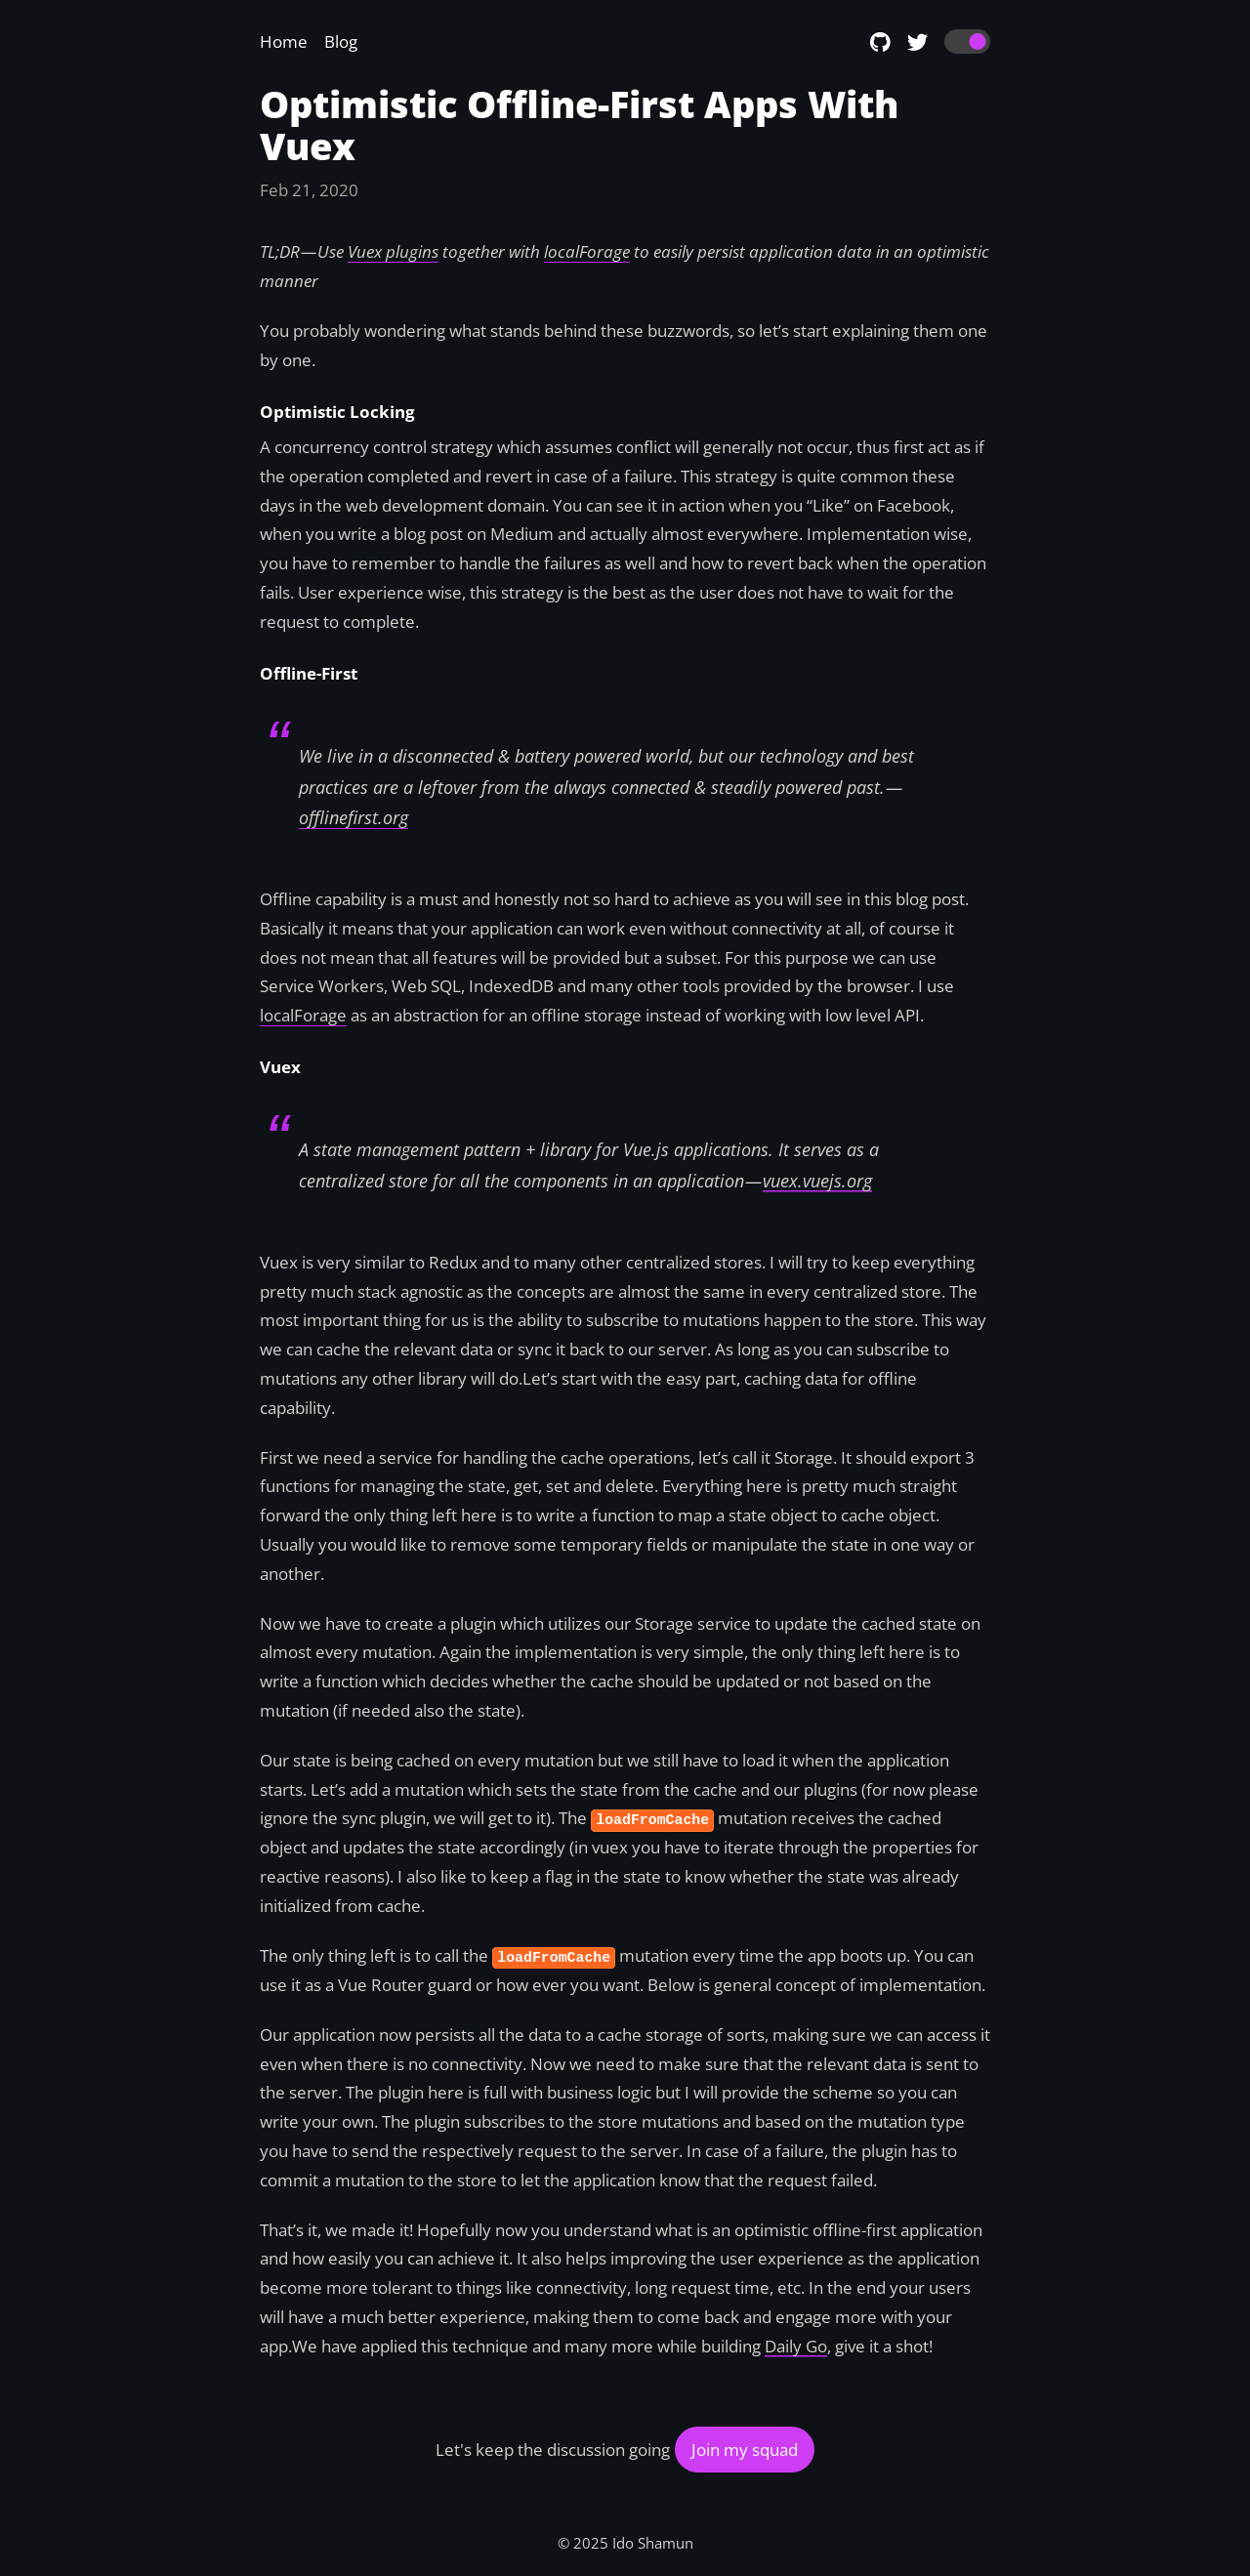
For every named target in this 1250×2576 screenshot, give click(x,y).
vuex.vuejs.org (817, 1180)
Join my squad (744, 2449)
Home (284, 41)
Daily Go (796, 2346)
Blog (340, 41)
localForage (303, 1015)
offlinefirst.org (353, 817)
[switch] (967, 42)
